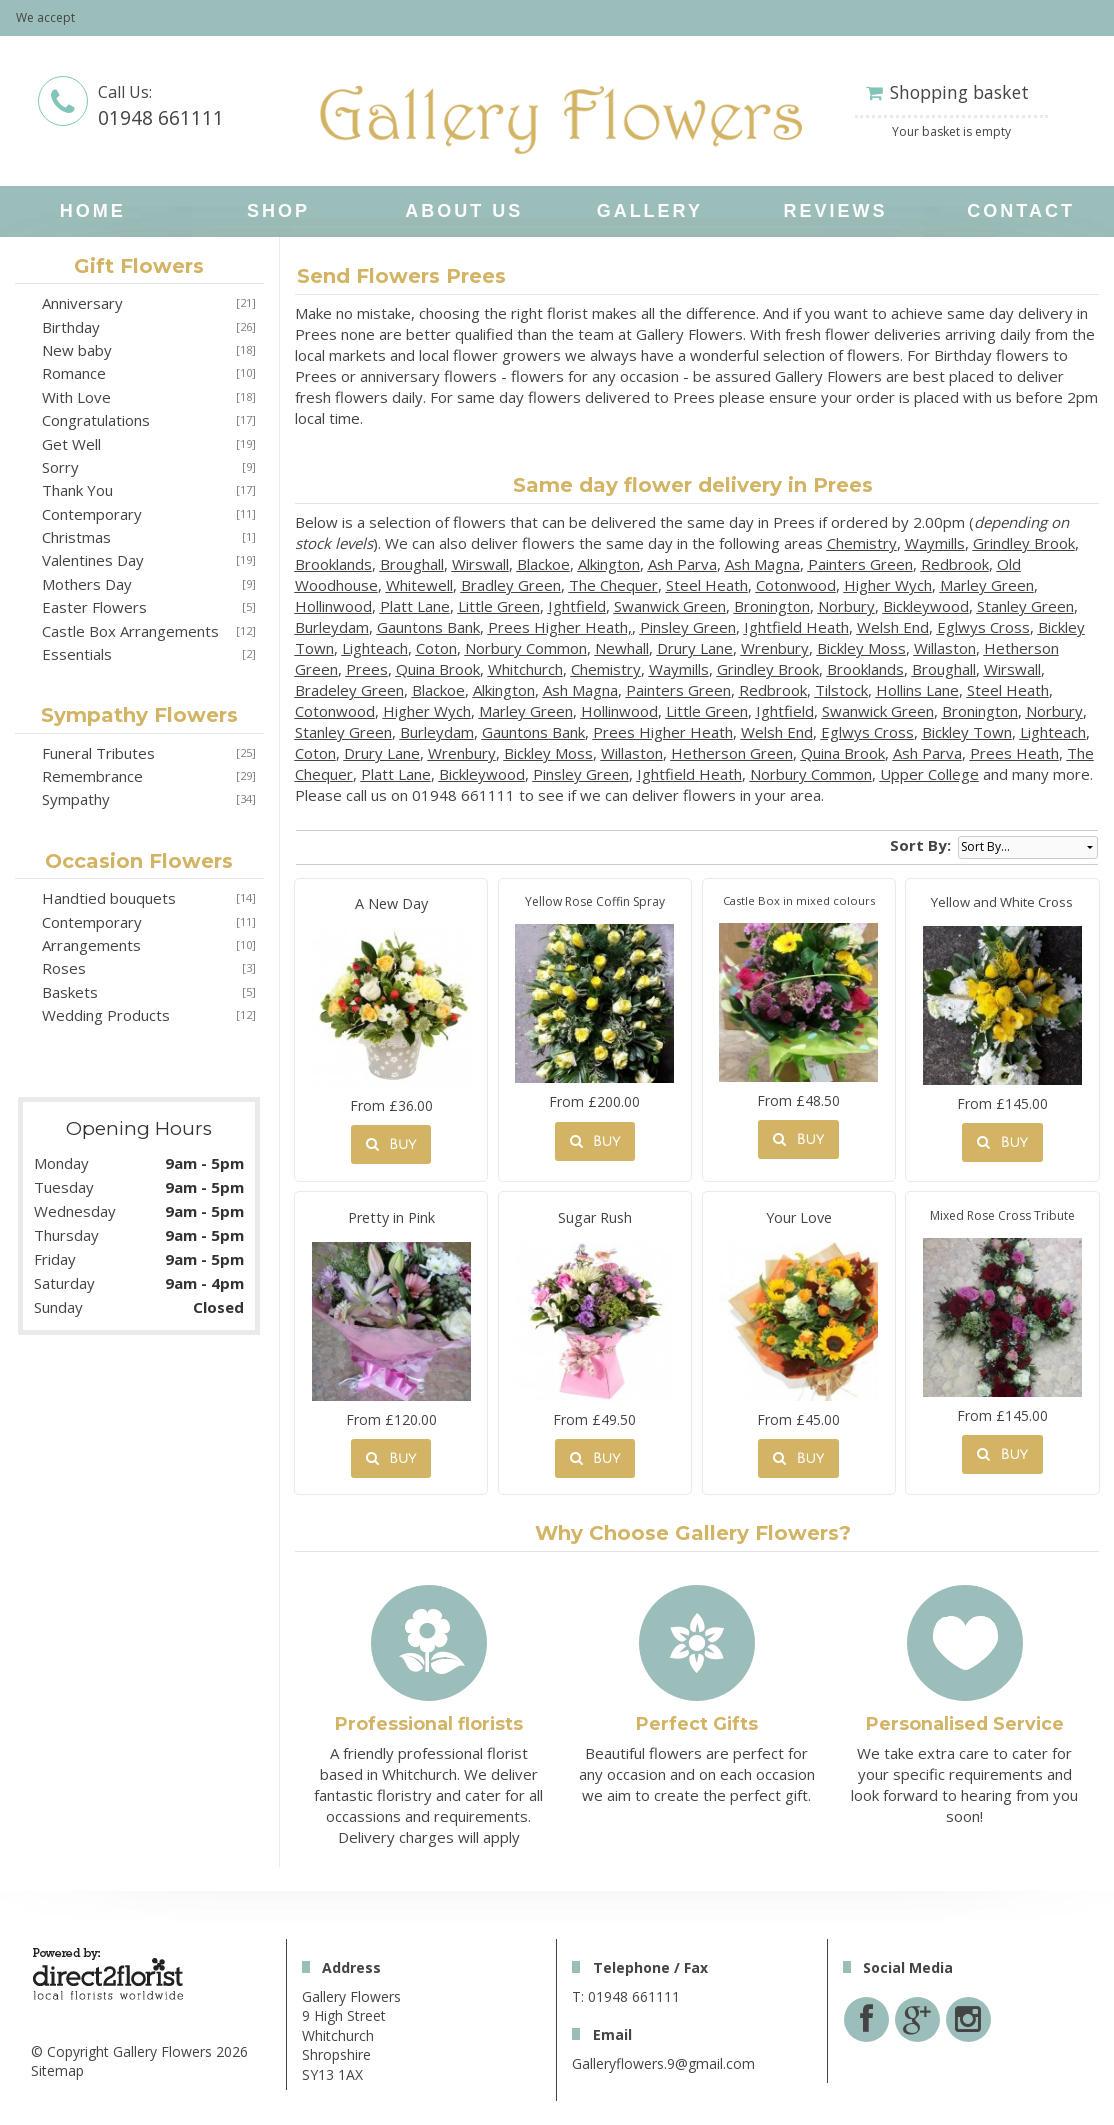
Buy (391, 1144)
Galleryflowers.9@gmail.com (663, 2063)
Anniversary (82, 303)
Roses (64, 968)
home (93, 211)
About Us (464, 211)
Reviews (835, 211)
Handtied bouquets (109, 898)
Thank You (77, 490)
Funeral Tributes (98, 753)
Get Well (71, 444)
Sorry (60, 467)
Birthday (71, 327)
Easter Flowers (94, 607)
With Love (76, 397)
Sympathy (76, 799)
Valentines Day (93, 560)
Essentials (77, 654)
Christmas (76, 537)
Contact (1021, 211)
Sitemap (57, 2070)
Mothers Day (87, 584)
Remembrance (92, 776)
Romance (74, 373)
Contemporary (92, 514)
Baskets (70, 992)
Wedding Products (106, 1015)
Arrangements (91, 945)
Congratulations (96, 420)
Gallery (650, 211)
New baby (77, 350)
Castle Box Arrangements (130, 631)
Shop (278, 211)
